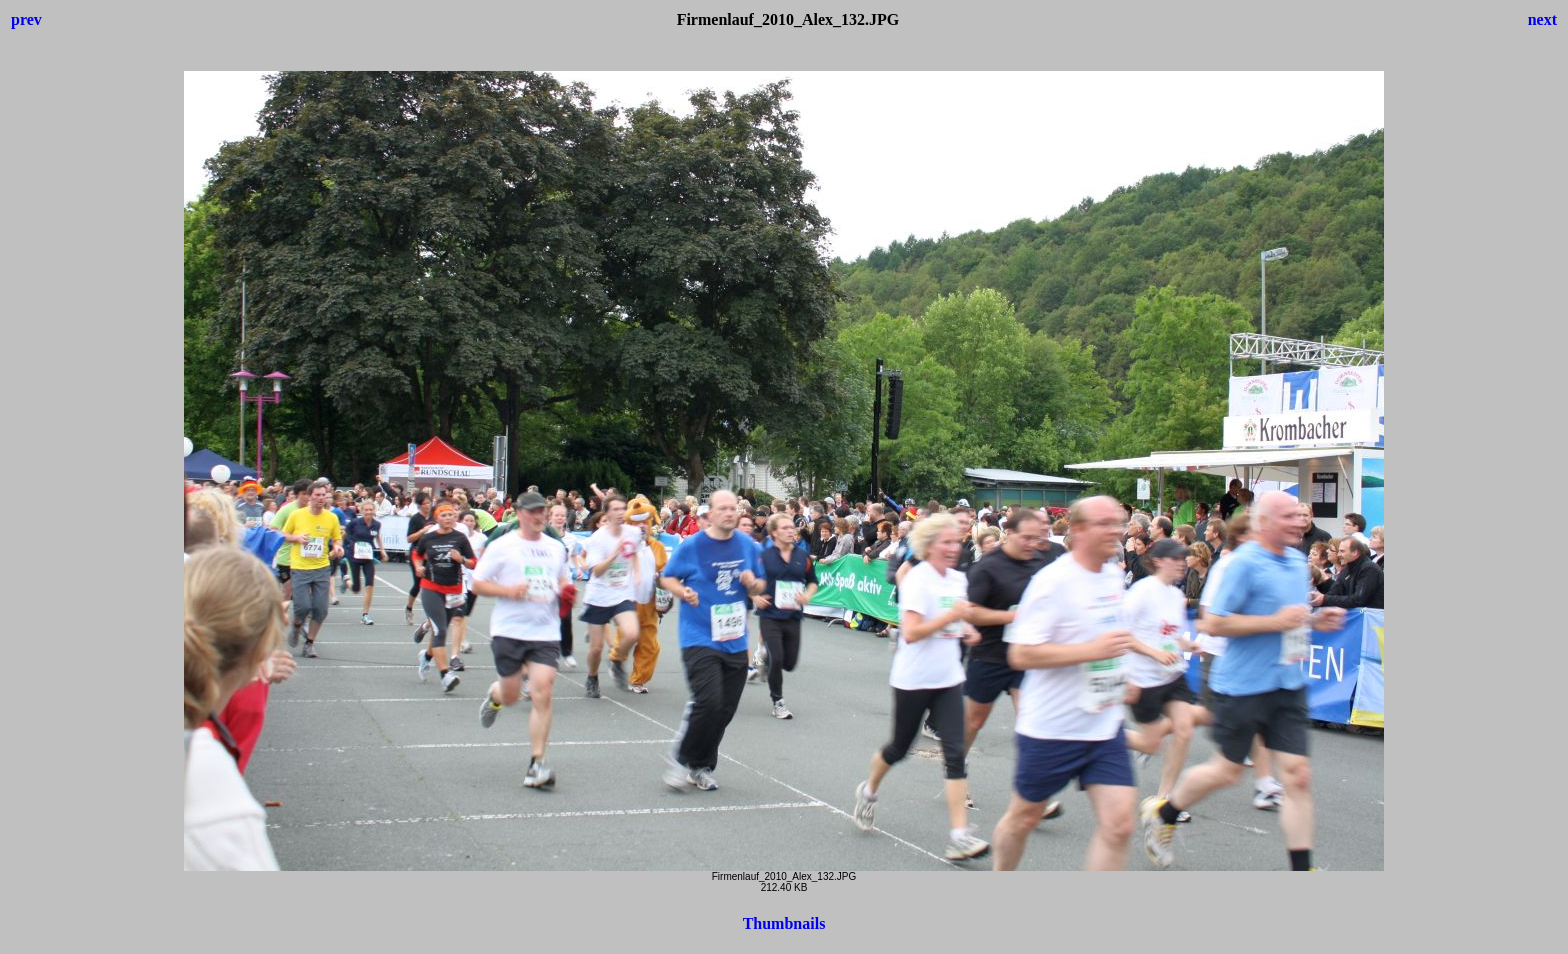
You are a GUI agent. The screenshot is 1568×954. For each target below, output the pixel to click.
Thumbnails (784, 923)
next (1542, 19)
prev (26, 19)
